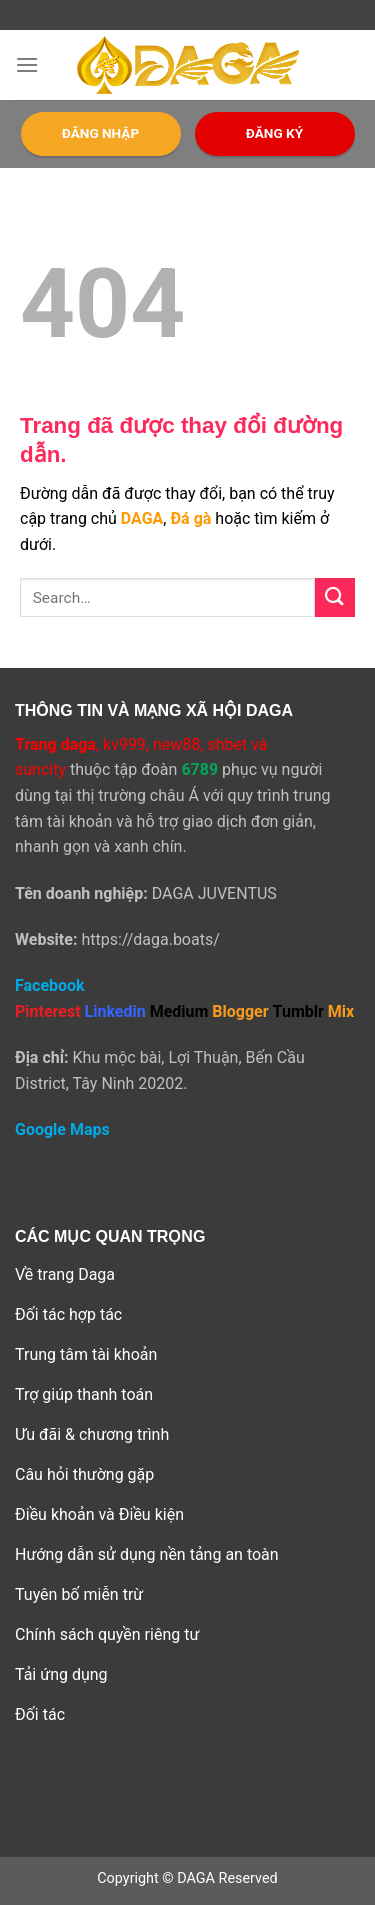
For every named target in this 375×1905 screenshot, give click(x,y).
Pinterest (48, 1011)
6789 (199, 769)
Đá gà (190, 518)
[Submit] (335, 597)
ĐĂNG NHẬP (100, 133)
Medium (179, 1011)
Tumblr (298, 1011)
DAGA (142, 518)
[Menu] (27, 64)
